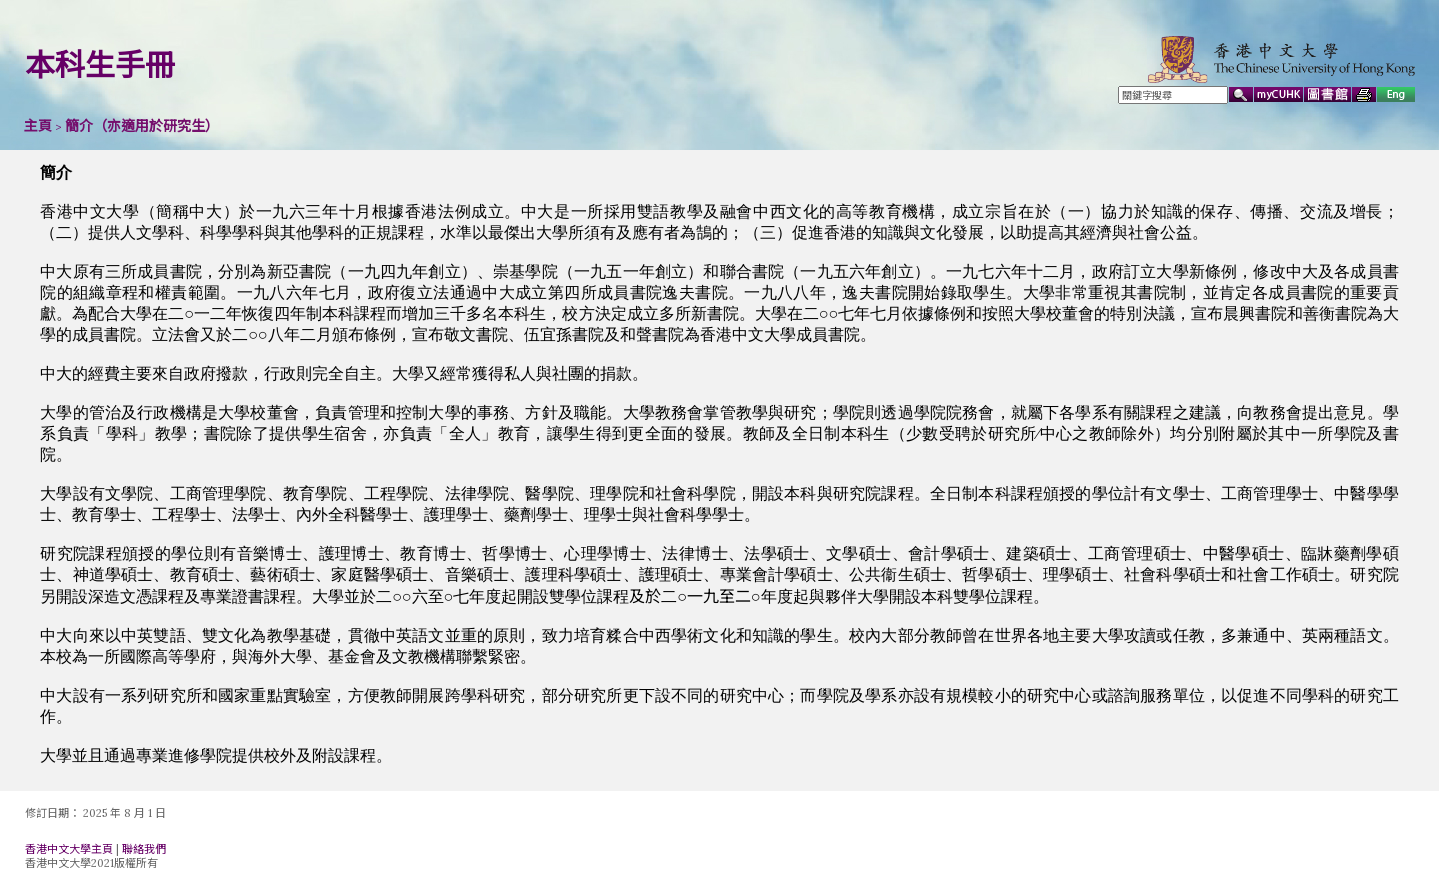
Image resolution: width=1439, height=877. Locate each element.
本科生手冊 (100, 65)
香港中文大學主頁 (69, 849)
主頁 (38, 126)
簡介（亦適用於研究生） (142, 126)
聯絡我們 (144, 849)
